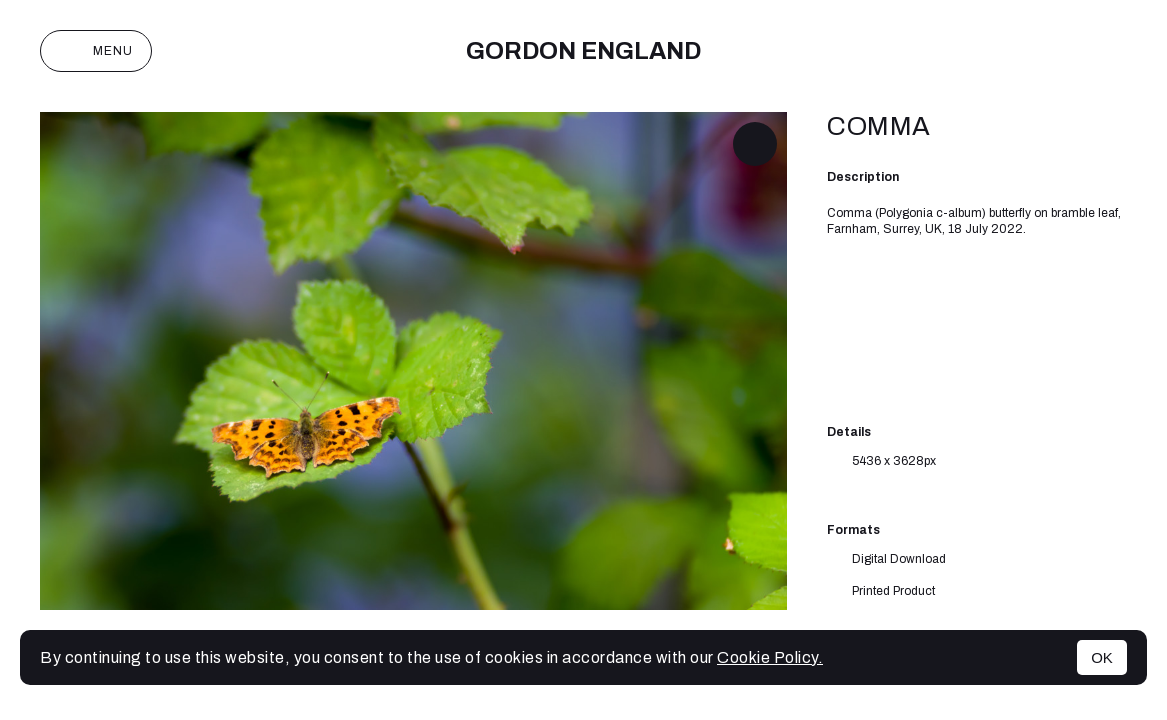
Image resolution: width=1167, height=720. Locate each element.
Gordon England (583, 51)
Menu (96, 51)
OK (1102, 657)
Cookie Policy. (770, 657)
